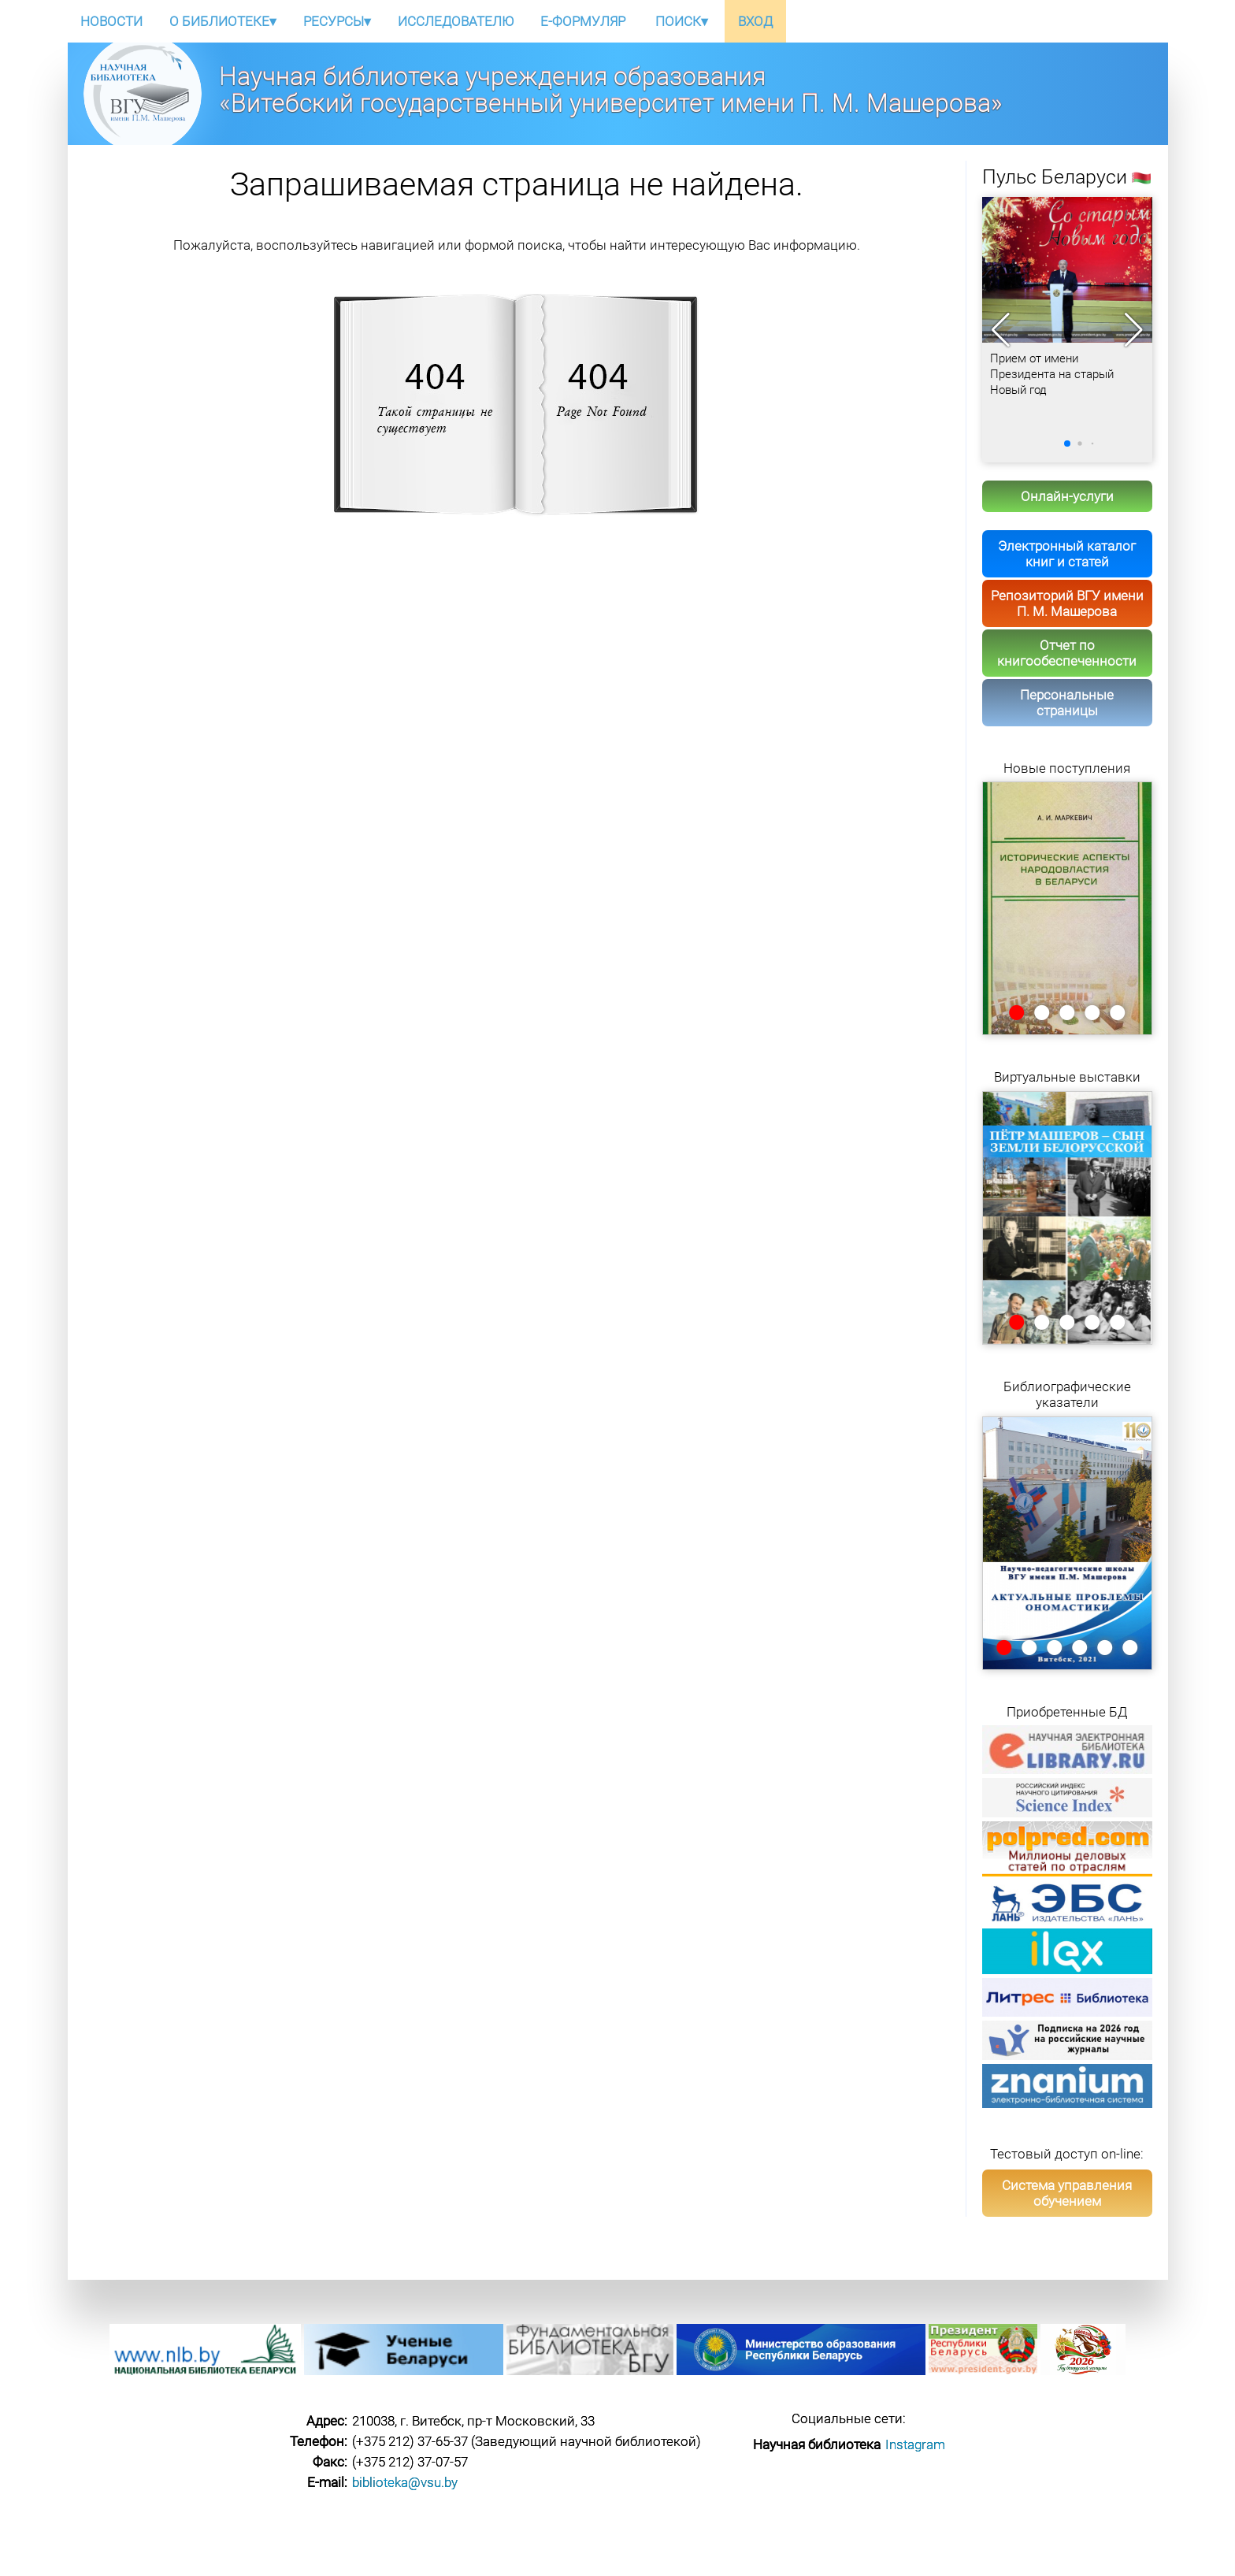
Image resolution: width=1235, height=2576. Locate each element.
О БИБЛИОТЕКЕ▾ (222, 21)
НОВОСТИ (111, 21)
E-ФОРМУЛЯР (582, 21)
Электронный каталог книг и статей (1067, 554)
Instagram (915, 2444)
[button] (1133, 330)
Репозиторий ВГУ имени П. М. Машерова (1067, 603)
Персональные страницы (1067, 702)
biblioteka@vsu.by (405, 2482)
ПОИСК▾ (681, 21)
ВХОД (755, 21)
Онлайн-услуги (1067, 496)
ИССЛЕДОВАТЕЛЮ (456, 21)
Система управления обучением (1067, 2193)
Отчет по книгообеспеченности (1067, 653)
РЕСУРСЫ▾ (337, 21)
